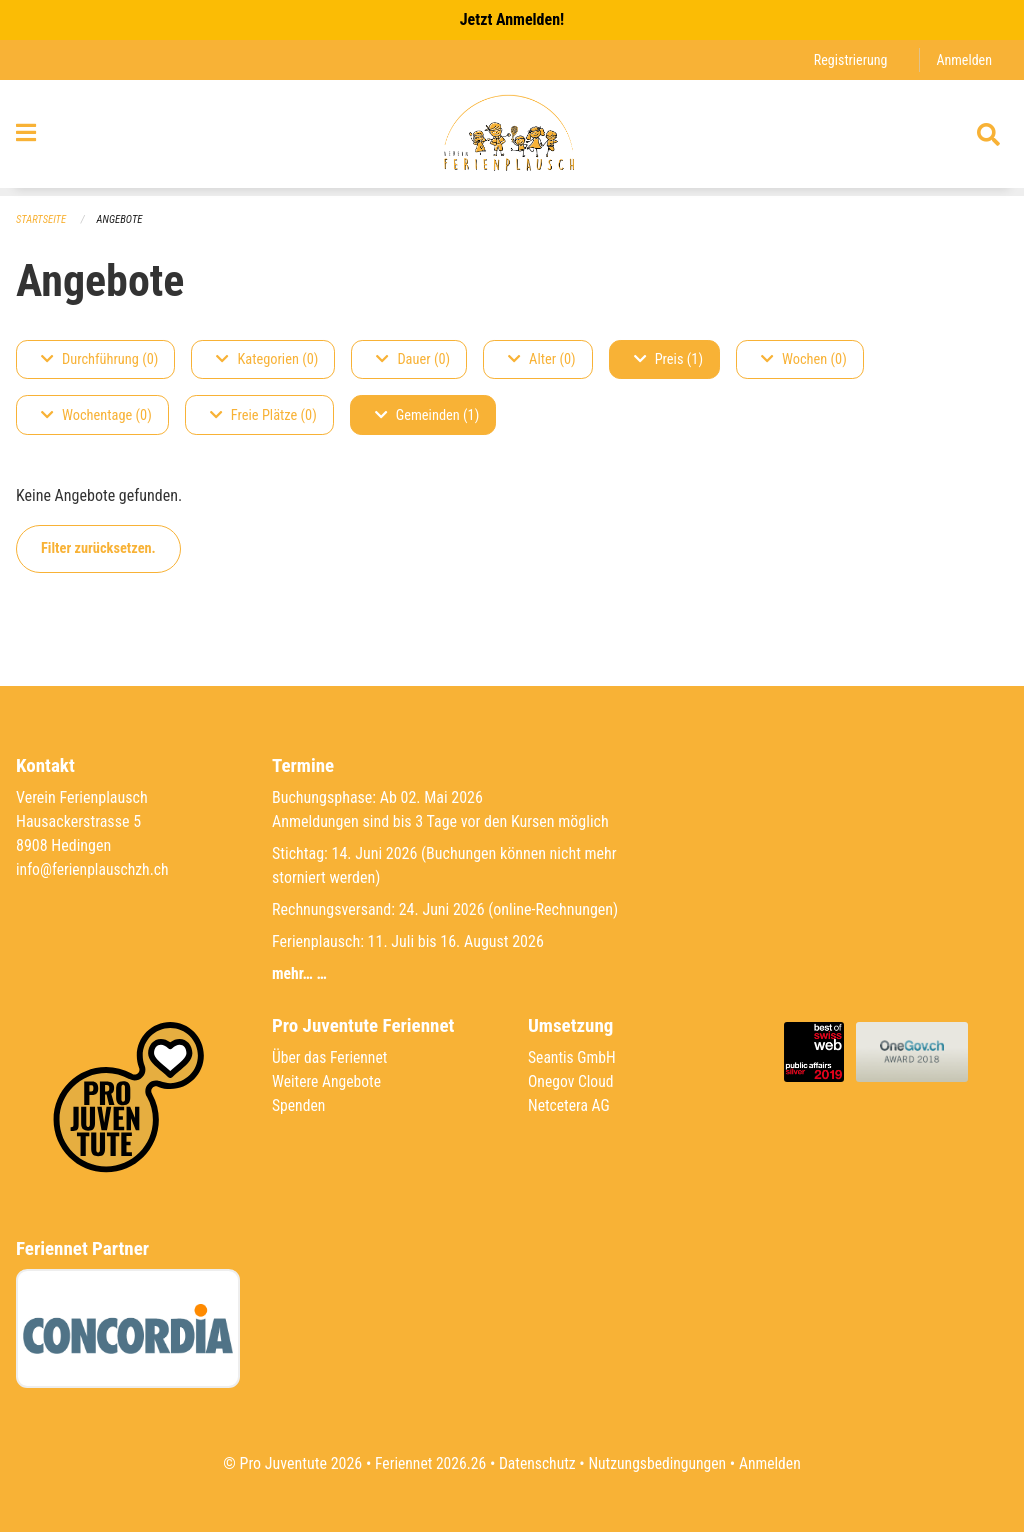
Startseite (42, 219)
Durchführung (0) (99, 359)
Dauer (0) (413, 359)
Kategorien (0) (267, 359)
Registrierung (848, 59)
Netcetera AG (570, 1105)
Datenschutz (536, 1463)
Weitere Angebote (328, 1081)
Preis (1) (668, 359)
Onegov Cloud (572, 1081)
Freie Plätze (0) (263, 415)
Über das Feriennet (331, 1057)
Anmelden (963, 59)
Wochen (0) (804, 359)
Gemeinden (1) (427, 415)
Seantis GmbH (573, 1057)
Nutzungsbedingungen (658, 1463)
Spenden (299, 1105)
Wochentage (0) (96, 415)
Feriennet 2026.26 (427, 1463)
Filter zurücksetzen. (98, 548)
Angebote (121, 219)
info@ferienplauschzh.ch (94, 869)
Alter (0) (542, 359)
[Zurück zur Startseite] (511, 138)
